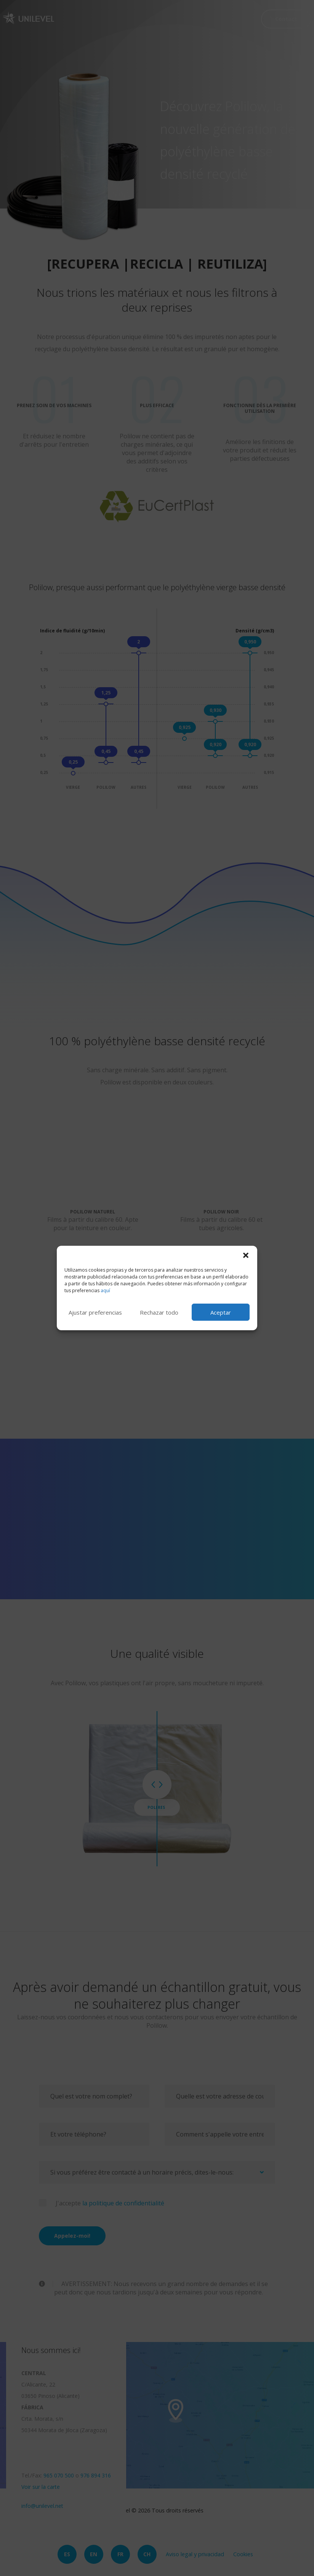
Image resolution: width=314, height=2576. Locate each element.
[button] (246, 1255)
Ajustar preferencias (95, 1312)
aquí (105, 1290)
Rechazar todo (159, 1312)
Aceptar (220, 1312)
